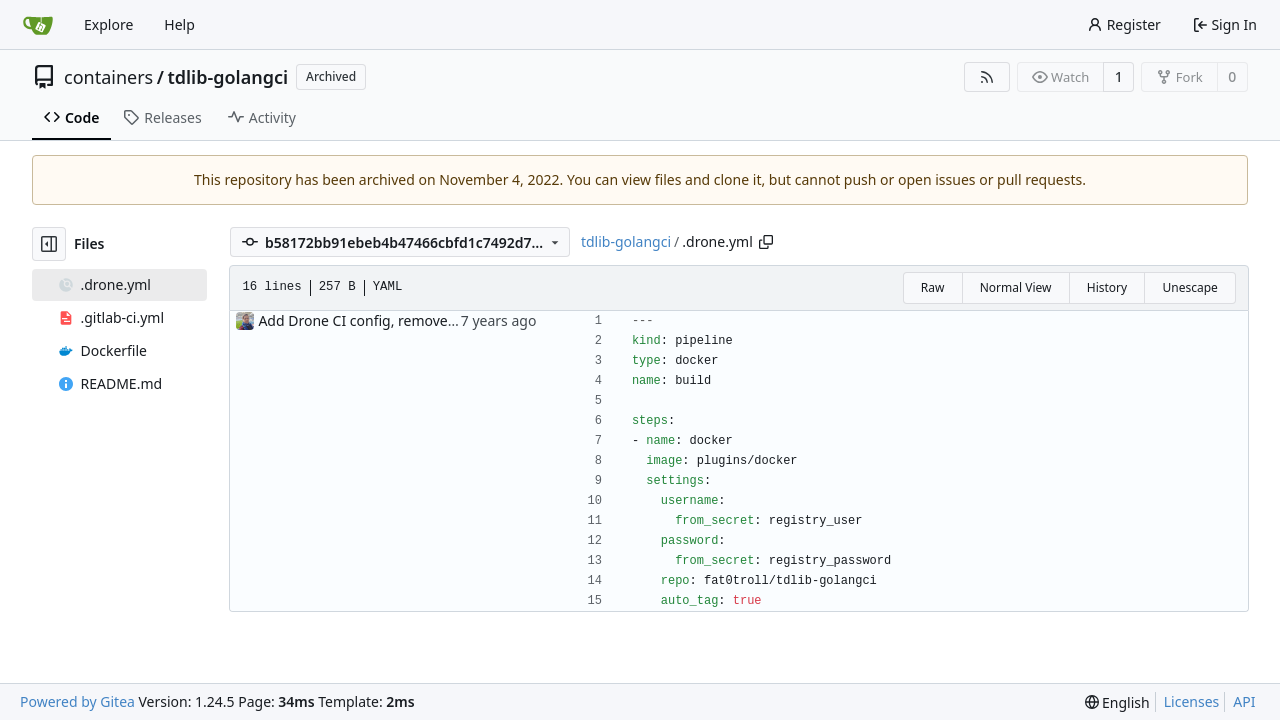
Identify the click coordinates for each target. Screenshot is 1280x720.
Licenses (1192, 701)
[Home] (38, 25)
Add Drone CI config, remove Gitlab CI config (405, 320)
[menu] (1117, 702)
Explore (108, 24)
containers (108, 77)
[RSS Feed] (987, 77)
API (1244, 701)
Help (179, 24)
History (1107, 287)
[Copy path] (766, 242)
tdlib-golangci (227, 77)
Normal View (1016, 287)
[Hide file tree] (49, 244)
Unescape (1189, 287)
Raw (933, 287)
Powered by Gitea (77, 701)
